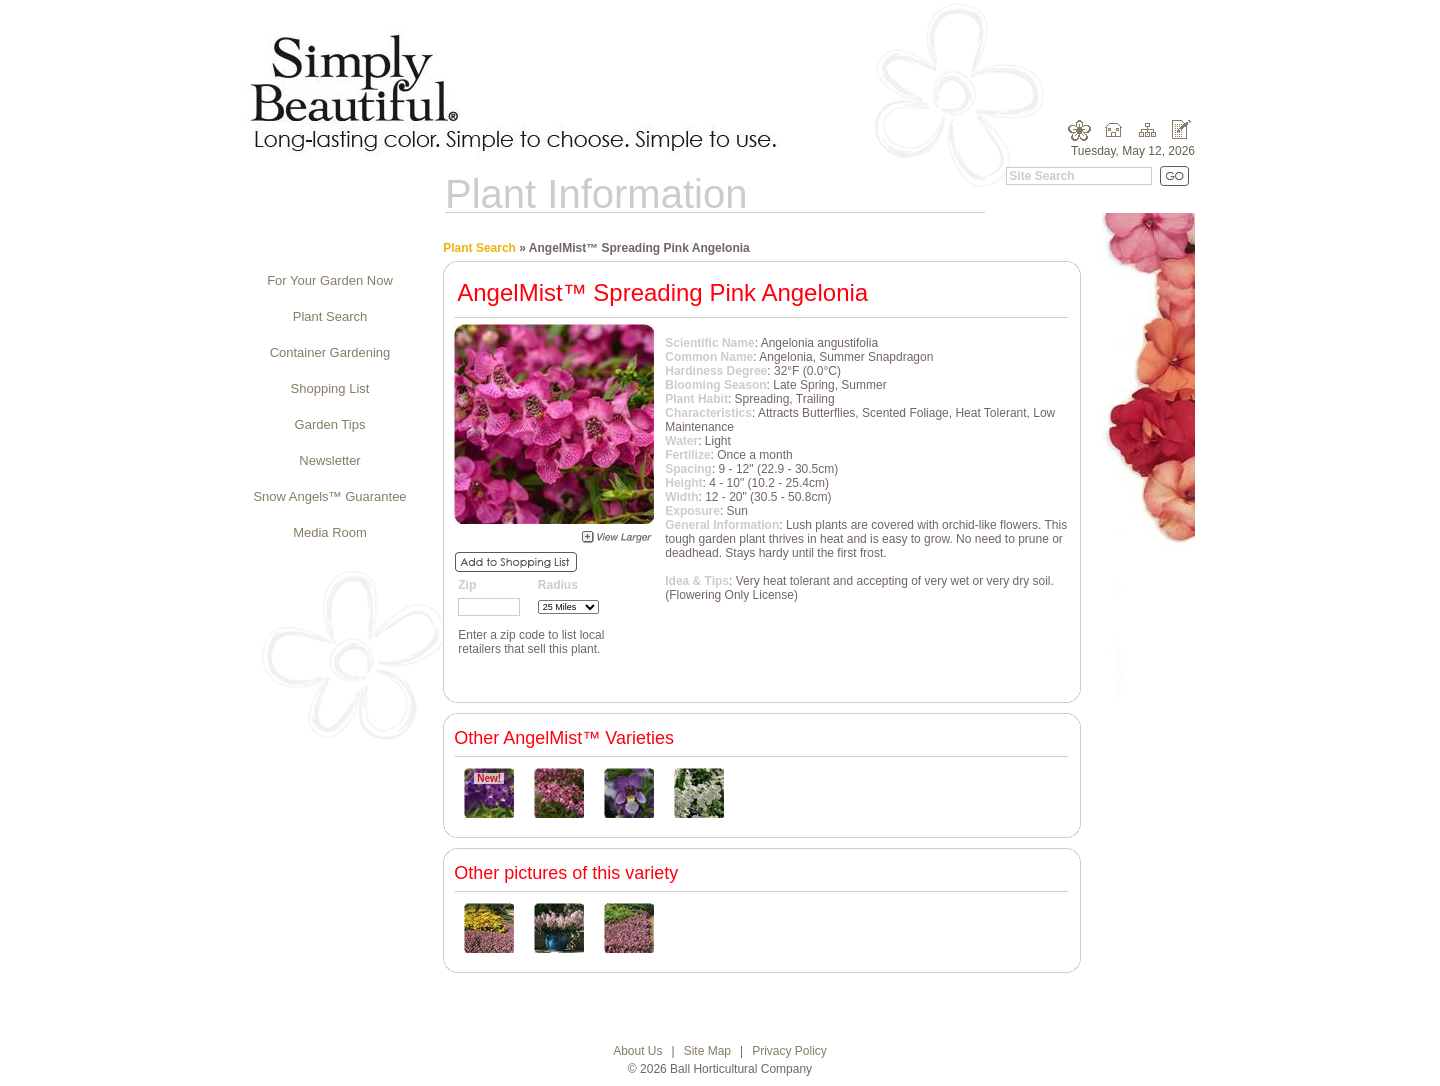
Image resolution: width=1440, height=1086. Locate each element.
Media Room (330, 532)
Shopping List (330, 388)
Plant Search (330, 316)
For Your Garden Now (330, 280)
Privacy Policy (789, 1051)
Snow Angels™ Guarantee (329, 496)
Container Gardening (330, 352)
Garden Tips (330, 424)
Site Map (707, 1051)
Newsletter (329, 460)
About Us (637, 1051)
